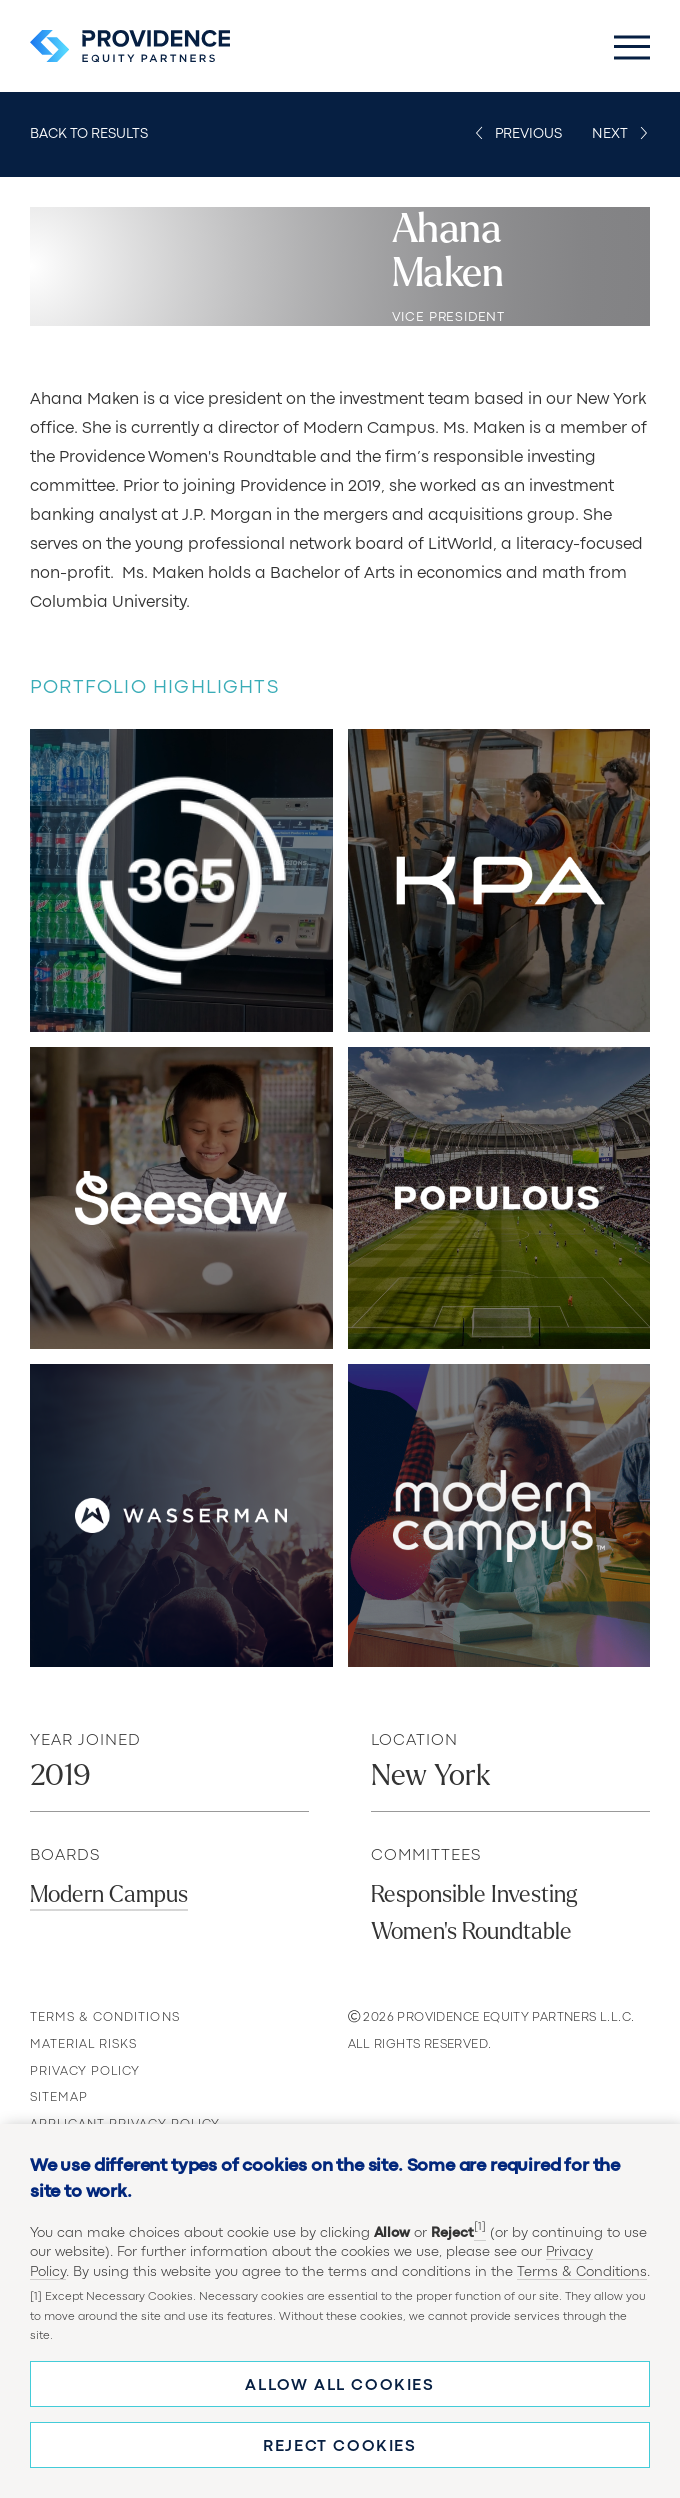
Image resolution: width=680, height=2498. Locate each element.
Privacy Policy (86, 2071)
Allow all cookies (339, 2386)
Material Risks (84, 2044)
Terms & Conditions (582, 2272)
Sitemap (59, 2097)
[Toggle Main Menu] (632, 46)
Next (610, 134)
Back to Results (89, 134)
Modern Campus (109, 1894)
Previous (528, 134)
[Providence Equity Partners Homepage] (130, 46)
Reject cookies (339, 2447)
